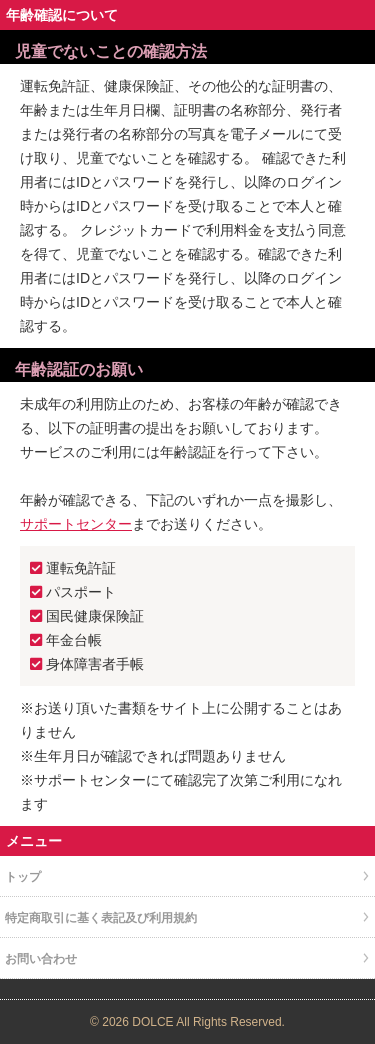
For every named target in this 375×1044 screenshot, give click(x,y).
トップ (23, 877)
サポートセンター (76, 524)
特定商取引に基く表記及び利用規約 (101, 918)
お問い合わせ (41, 959)
